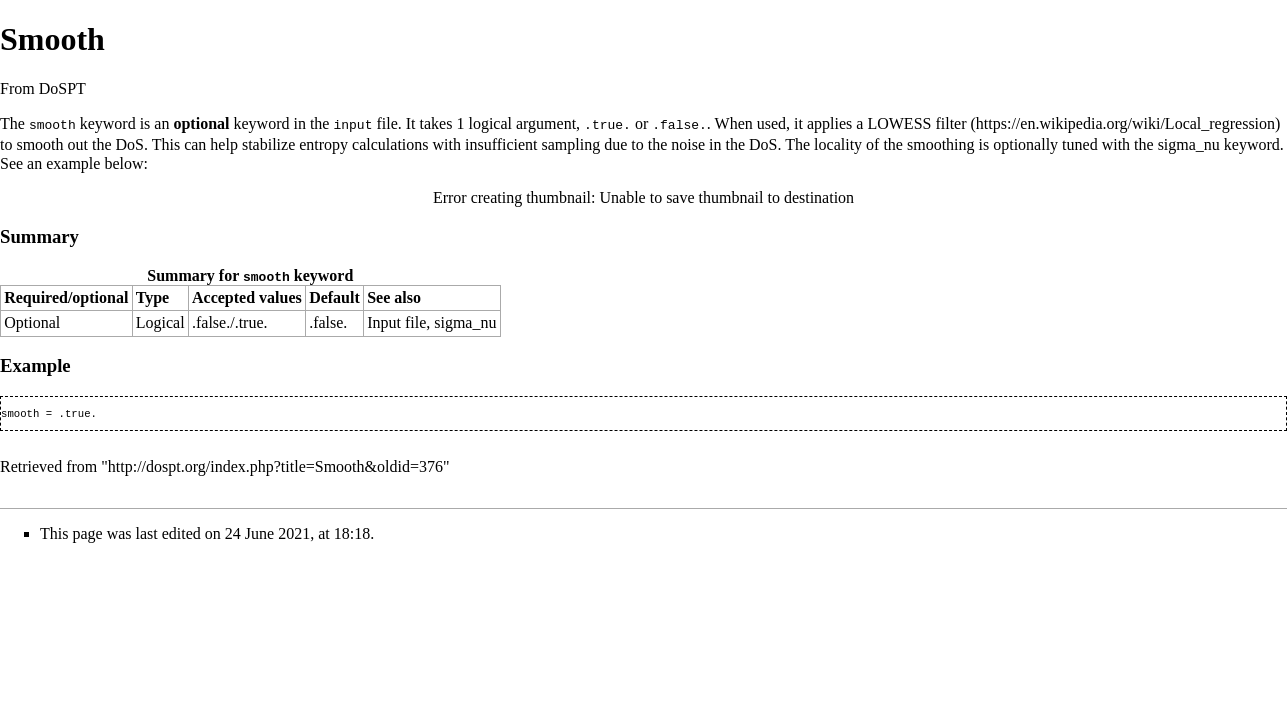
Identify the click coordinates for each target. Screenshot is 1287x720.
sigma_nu (1189, 143)
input (352, 124)
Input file (396, 321)
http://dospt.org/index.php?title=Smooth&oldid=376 (275, 467)
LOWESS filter (916, 123)
